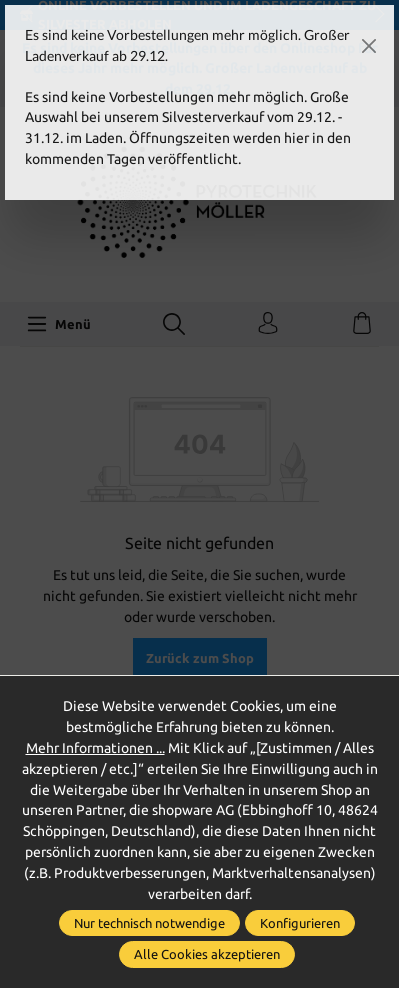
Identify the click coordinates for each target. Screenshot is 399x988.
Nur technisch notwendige (149, 923)
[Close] (369, 46)
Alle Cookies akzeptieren (207, 954)
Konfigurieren (300, 923)
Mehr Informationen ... (95, 748)
